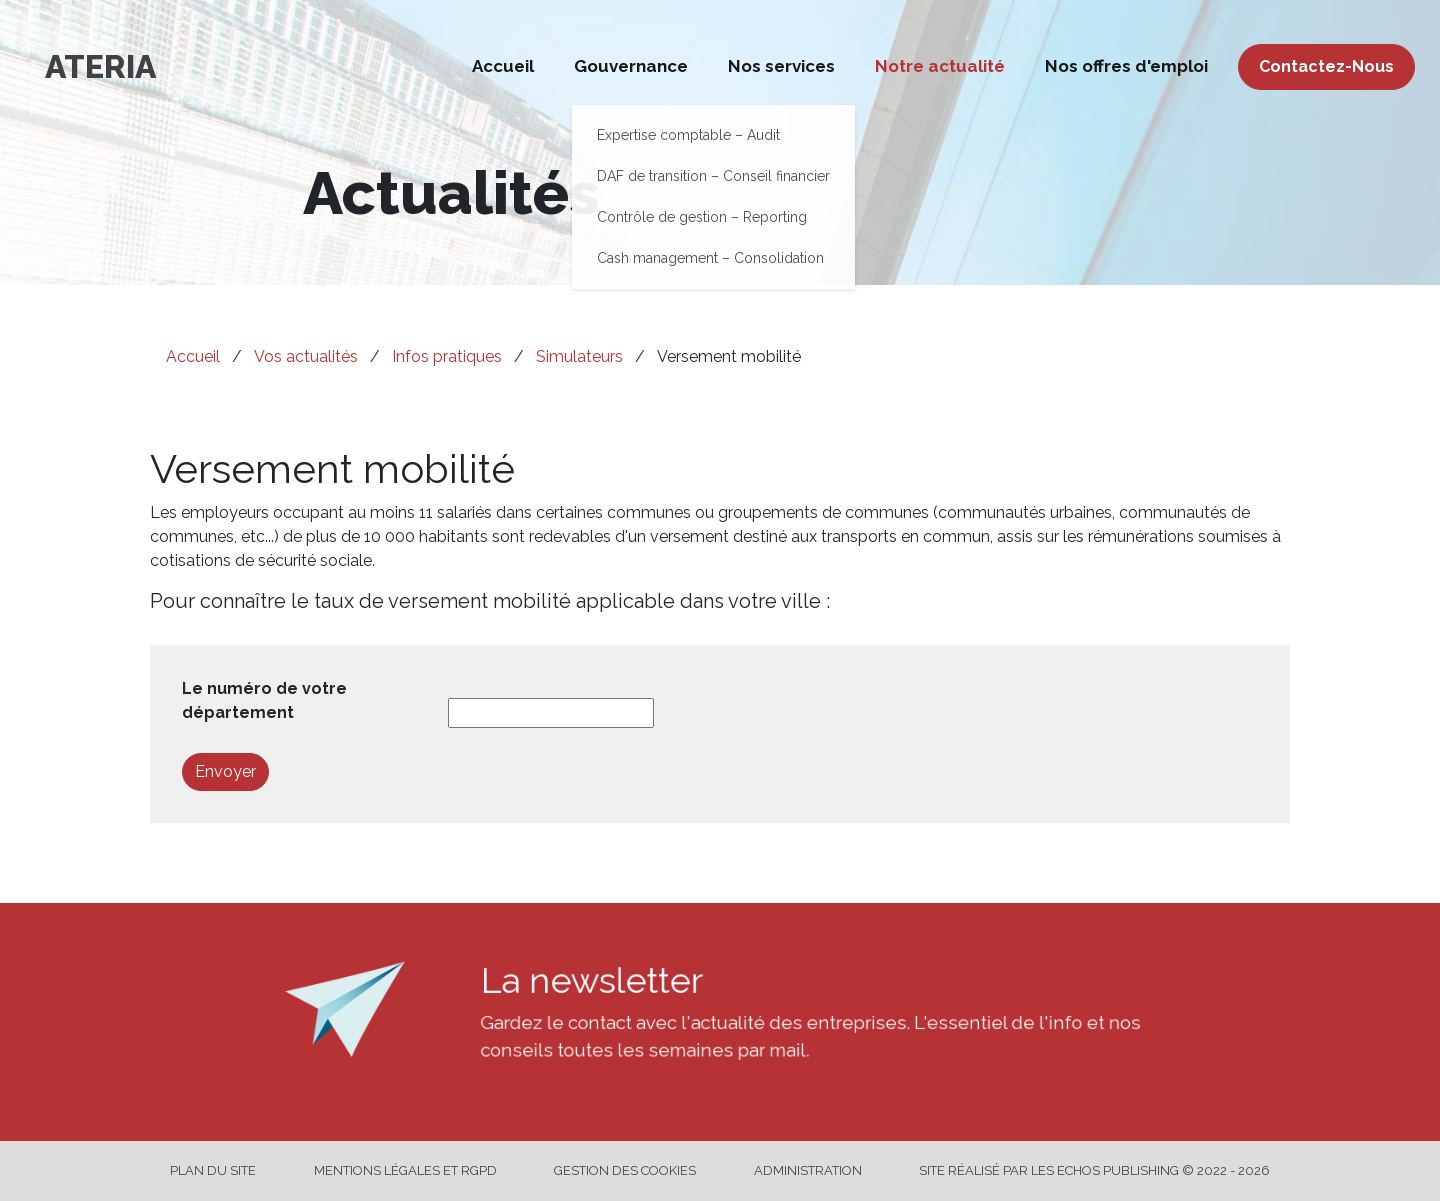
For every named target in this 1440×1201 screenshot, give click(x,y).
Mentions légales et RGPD (405, 1170)
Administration (808, 1170)
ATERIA (100, 66)
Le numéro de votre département (264, 700)
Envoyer (225, 771)
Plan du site (213, 1170)
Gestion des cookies (625, 1170)
